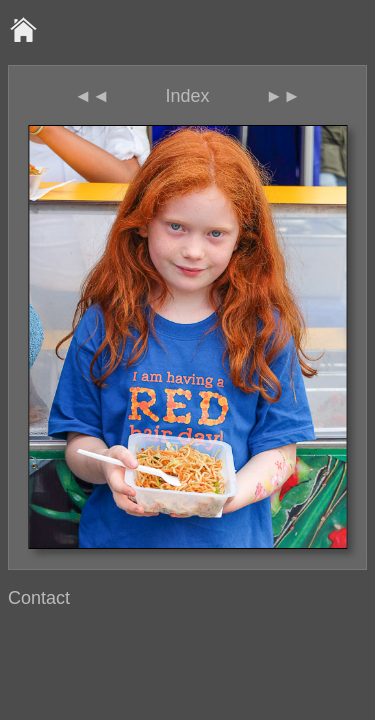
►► (283, 96)
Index (187, 96)
